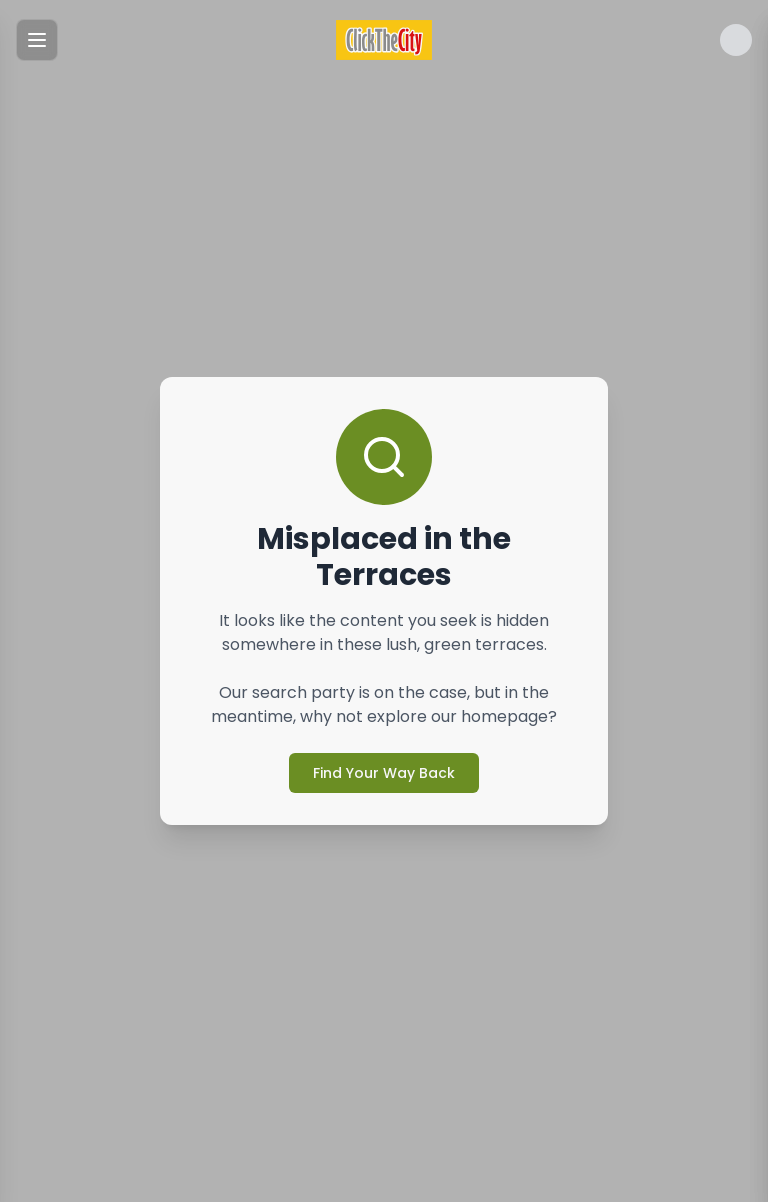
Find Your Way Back (384, 773)
